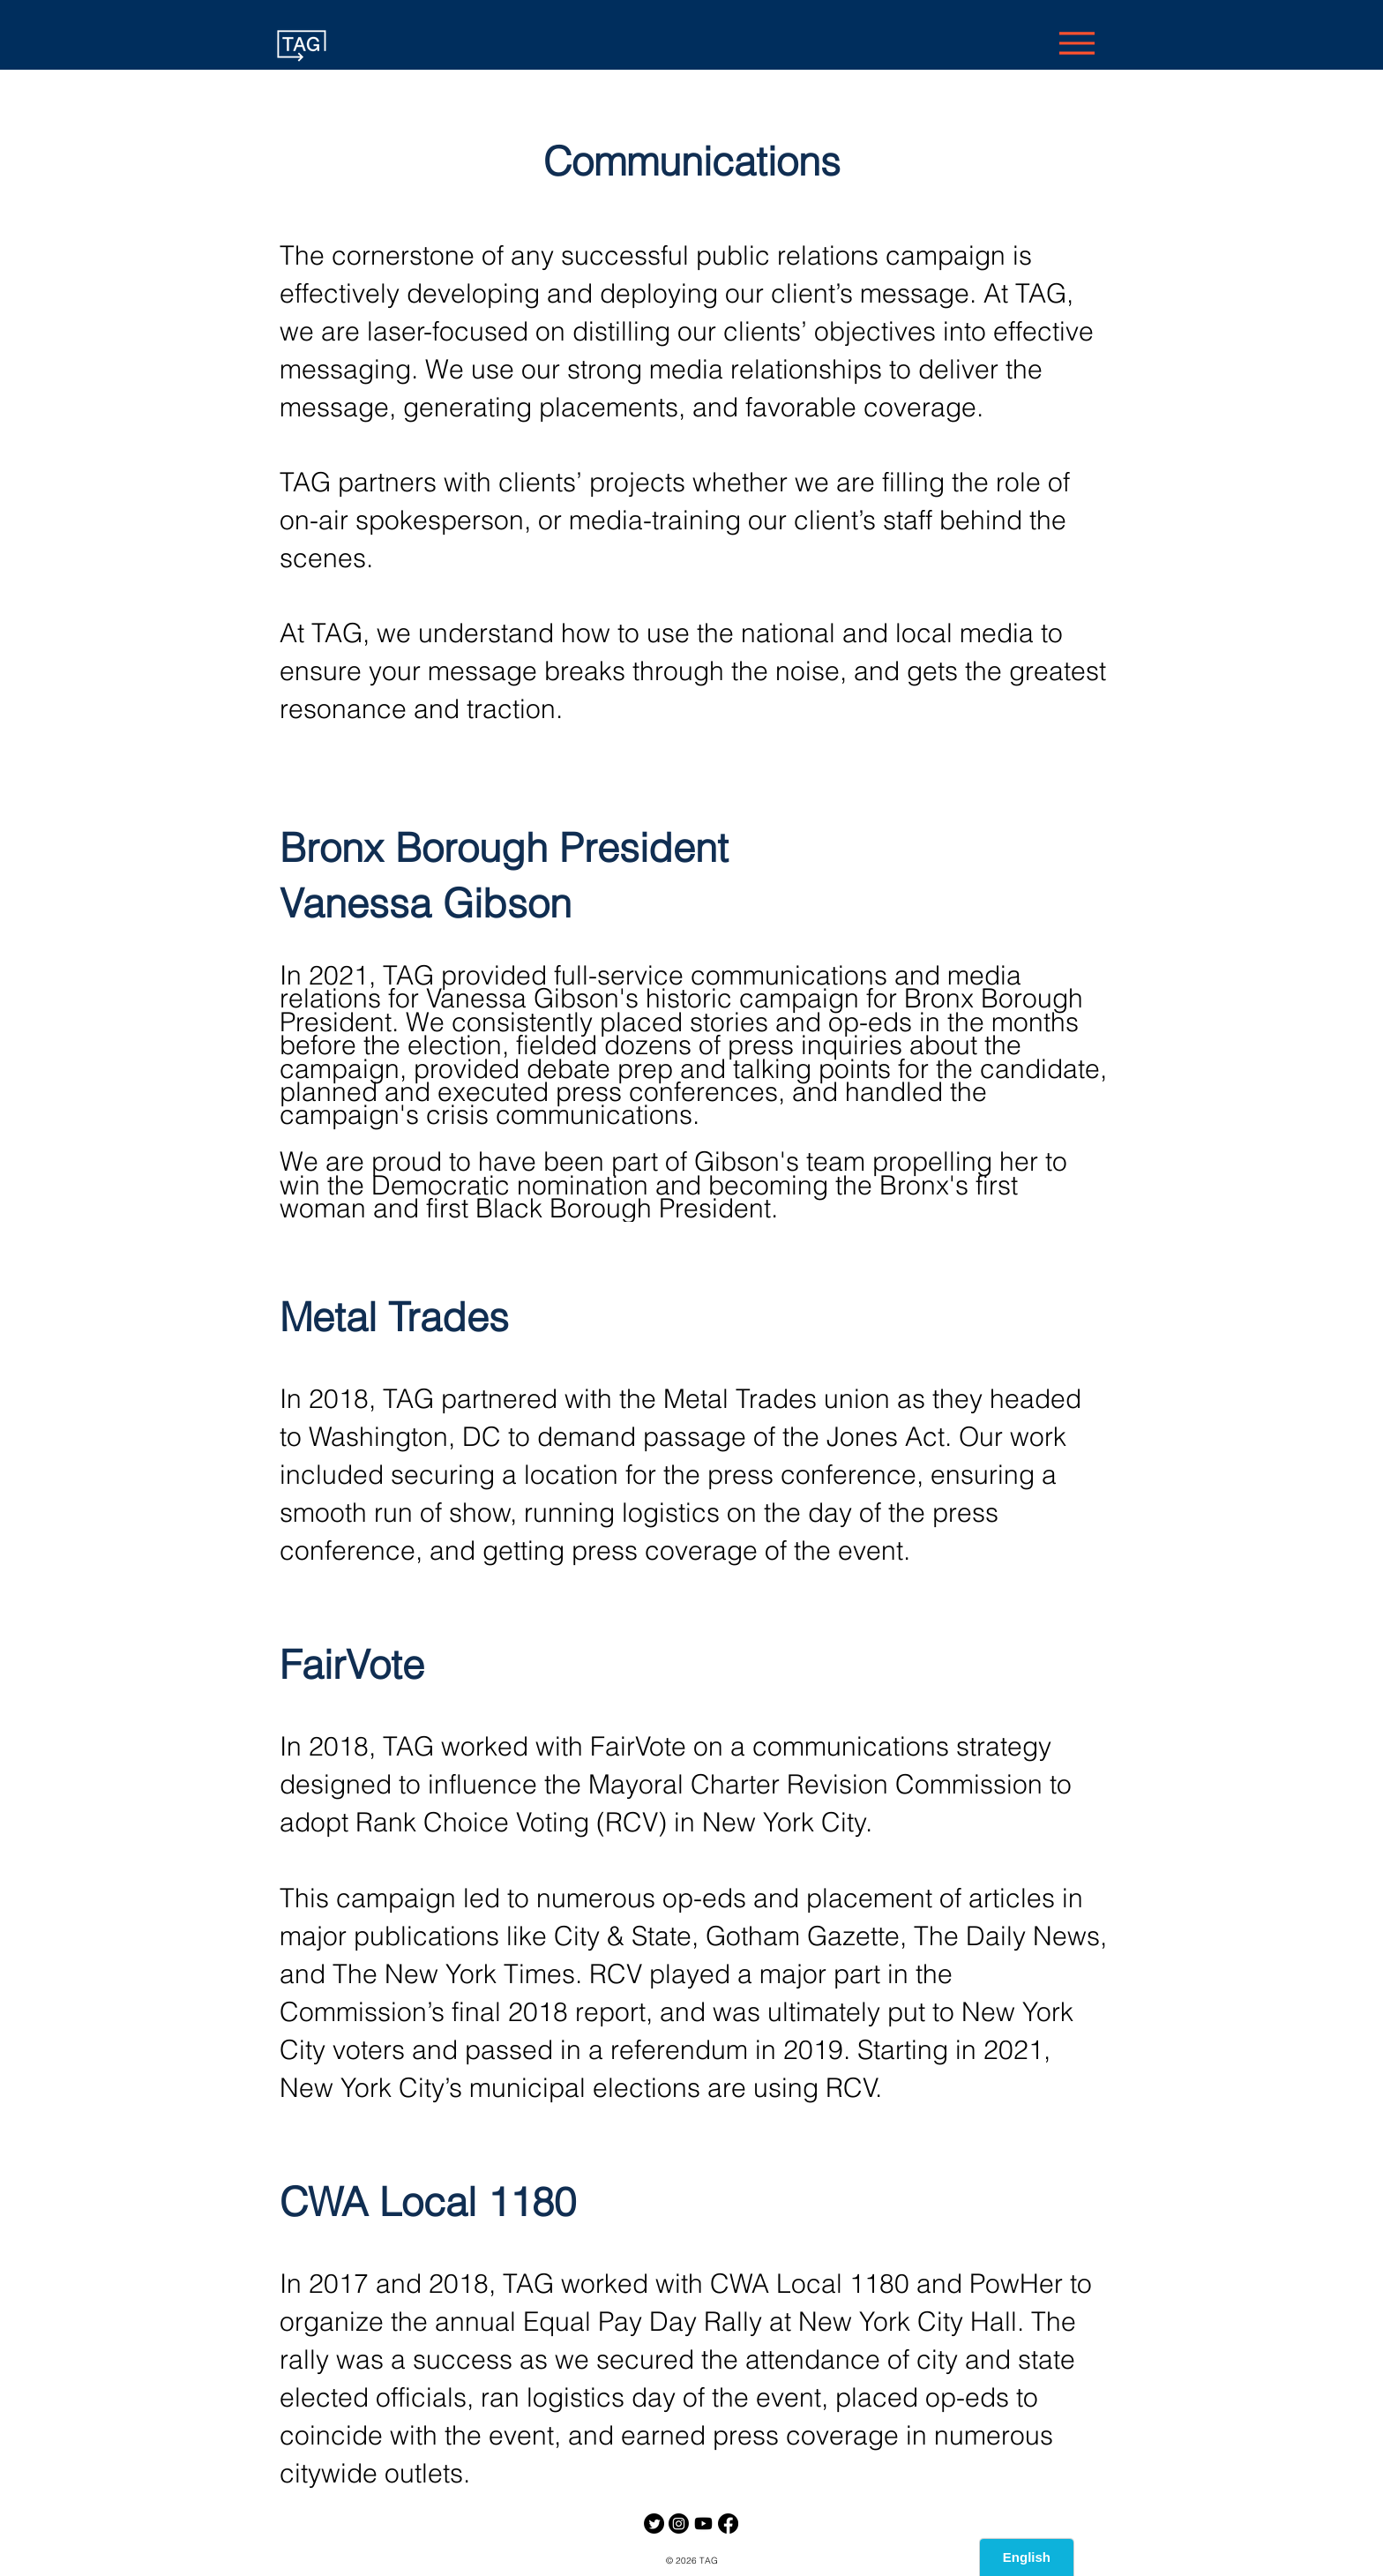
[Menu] (1076, 43)
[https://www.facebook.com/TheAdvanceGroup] (728, 2523)
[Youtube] (703, 2523)
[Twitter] (654, 2523)
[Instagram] (679, 2523)
